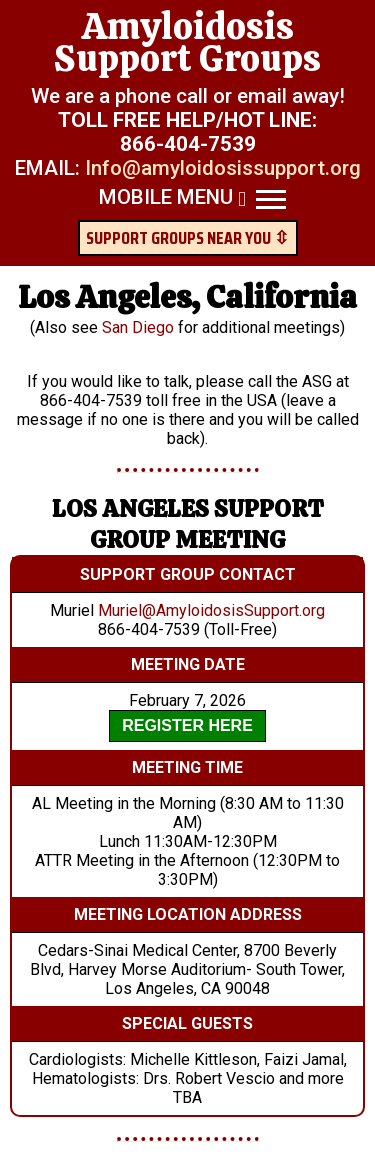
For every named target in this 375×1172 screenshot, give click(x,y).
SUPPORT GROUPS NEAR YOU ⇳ (187, 238)
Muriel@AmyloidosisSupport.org (211, 610)
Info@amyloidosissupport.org (223, 168)
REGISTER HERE (187, 725)
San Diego (138, 327)
